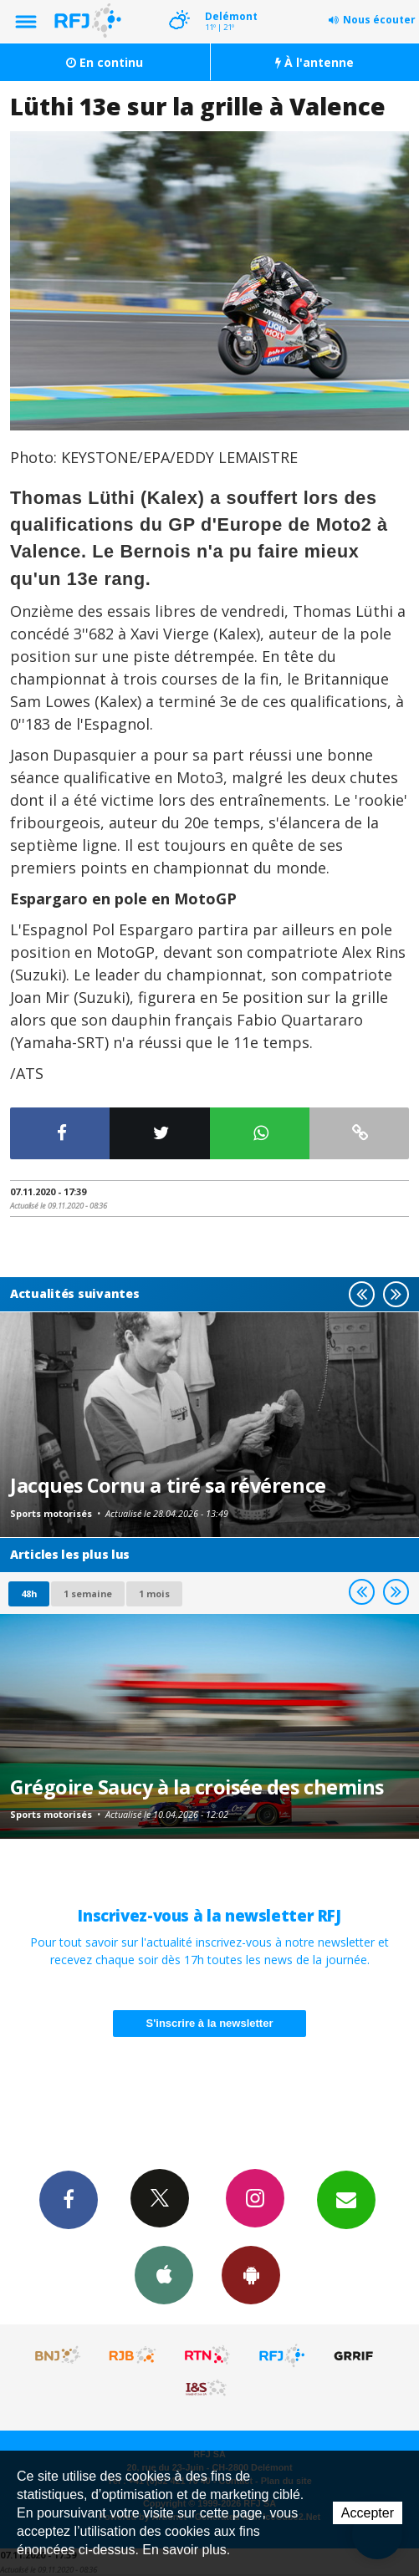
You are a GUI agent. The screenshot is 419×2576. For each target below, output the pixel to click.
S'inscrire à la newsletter (209, 2023)
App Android (251, 2274)
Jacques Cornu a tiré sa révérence (168, 1485)
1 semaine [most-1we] (88, 1593)
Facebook (68, 2199)
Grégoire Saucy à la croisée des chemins (197, 1787)
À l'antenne (314, 62)
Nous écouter (379, 20)
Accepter (367, 2513)
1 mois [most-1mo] (154, 1593)
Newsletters (346, 2199)
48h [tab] (29, 1593)
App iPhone (164, 2274)
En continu (104, 62)
